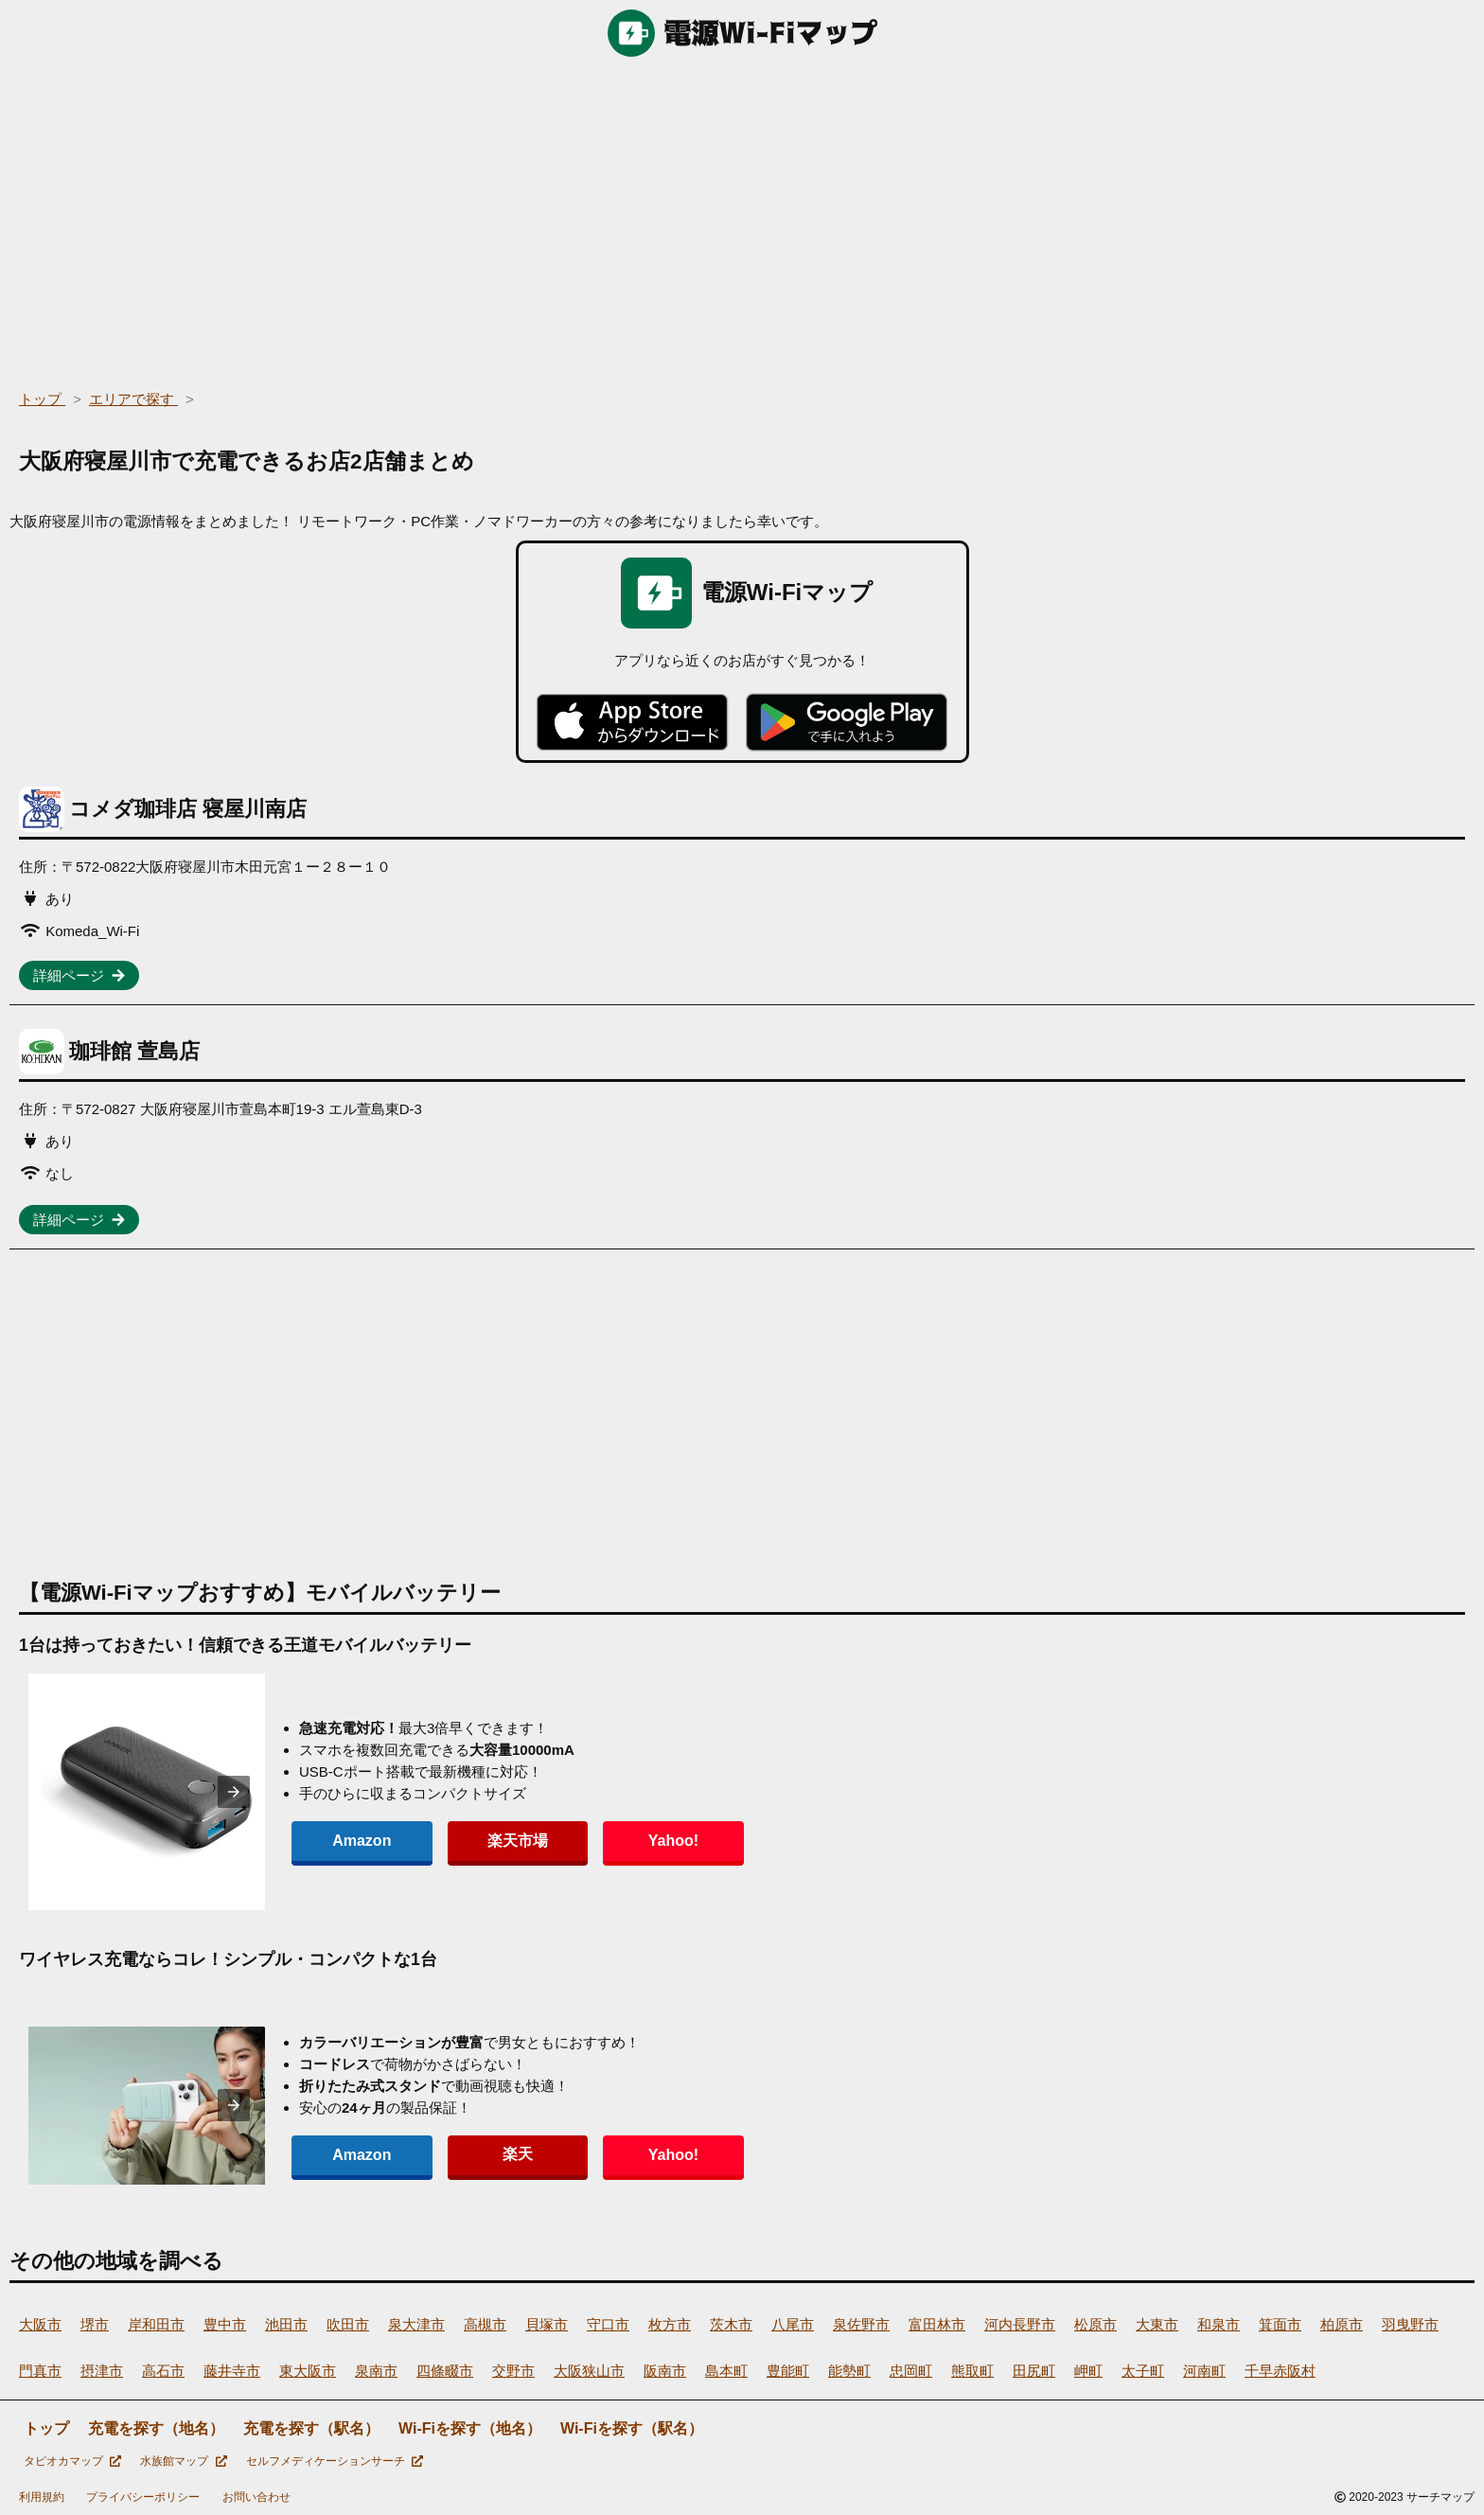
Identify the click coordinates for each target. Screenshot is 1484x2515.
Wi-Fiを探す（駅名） (631, 2428)
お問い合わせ (256, 2497)
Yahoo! (605, 1841)
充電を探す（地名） (156, 2428)
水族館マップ (183, 2461)
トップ (46, 2428)
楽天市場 (477, 1841)
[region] (742, 217)
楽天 (477, 2154)
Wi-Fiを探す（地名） (469, 2428)
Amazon (348, 1841)
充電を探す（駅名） (311, 2428)
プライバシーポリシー (143, 2497)
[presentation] (234, 1792)
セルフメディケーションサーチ (334, 2461)
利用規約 (41, 2497)
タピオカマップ (72, 2461)
